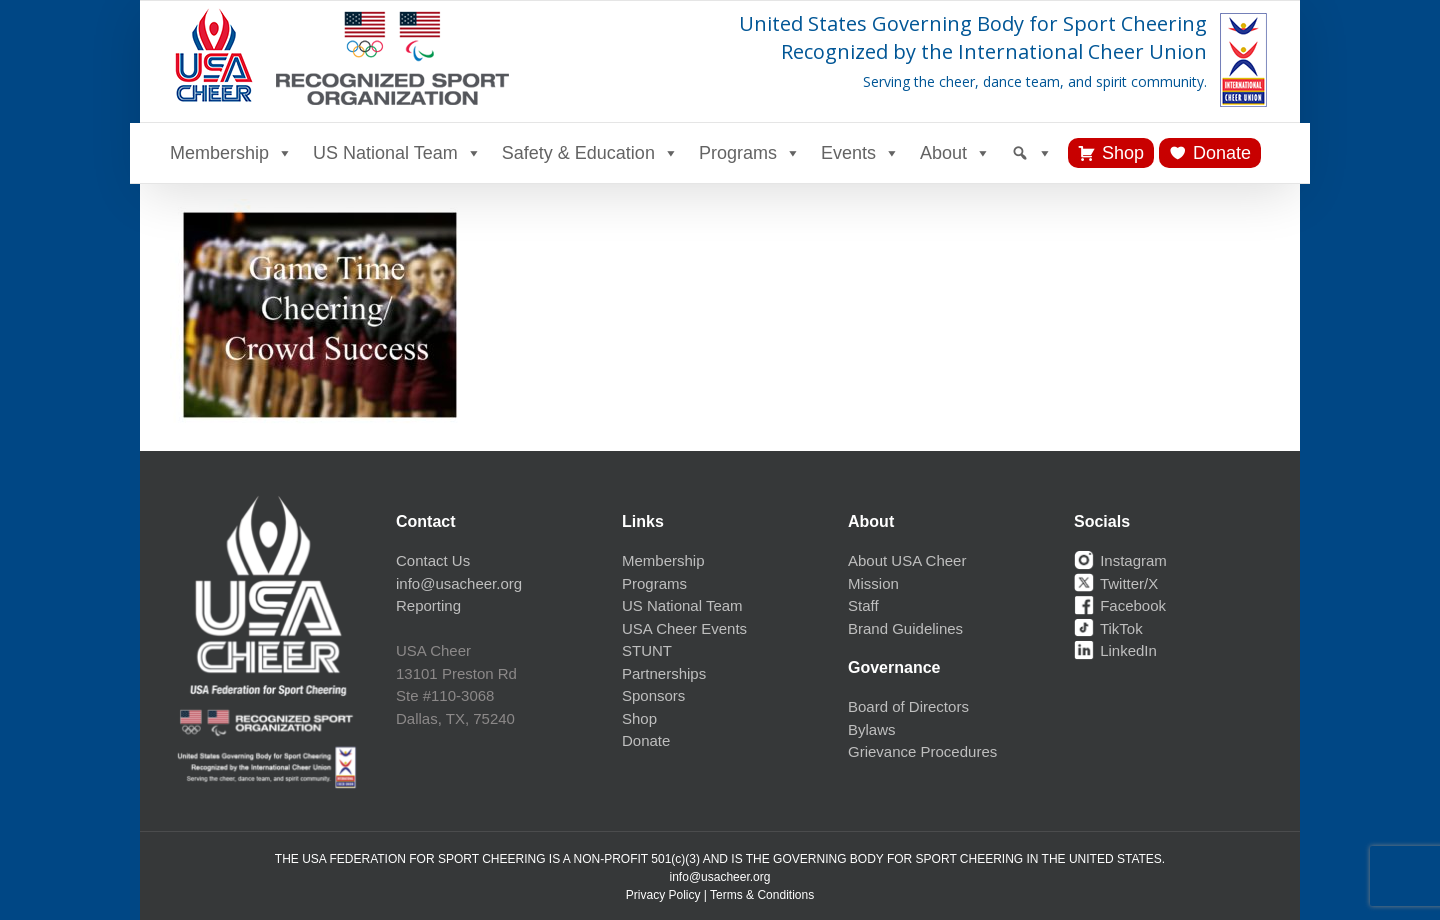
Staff (863, 605)
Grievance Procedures (922, 751)
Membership (231, 153)
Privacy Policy (663, 895)
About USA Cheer (907, 560)
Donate (1222, 153)
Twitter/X (1116, 583)
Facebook (1120, 605)
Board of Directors (908, 706)
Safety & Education (590, 153)
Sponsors (653, 695)
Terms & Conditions (762, 895)
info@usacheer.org (459, 583)
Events (860, 153)
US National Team (397, 153)
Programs (750, 153)
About (955, 153)
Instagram (1120, 560)
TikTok (1108, 628)
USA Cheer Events (684, 628)
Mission (873, 583)
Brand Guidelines (905, 628)
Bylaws (872, 729)
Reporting (428, 605)
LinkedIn (1115, 650)
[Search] (1032, 153)
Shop (1123, 153)
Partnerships (664, 673)
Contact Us (433, 560)
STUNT (647, 650)
